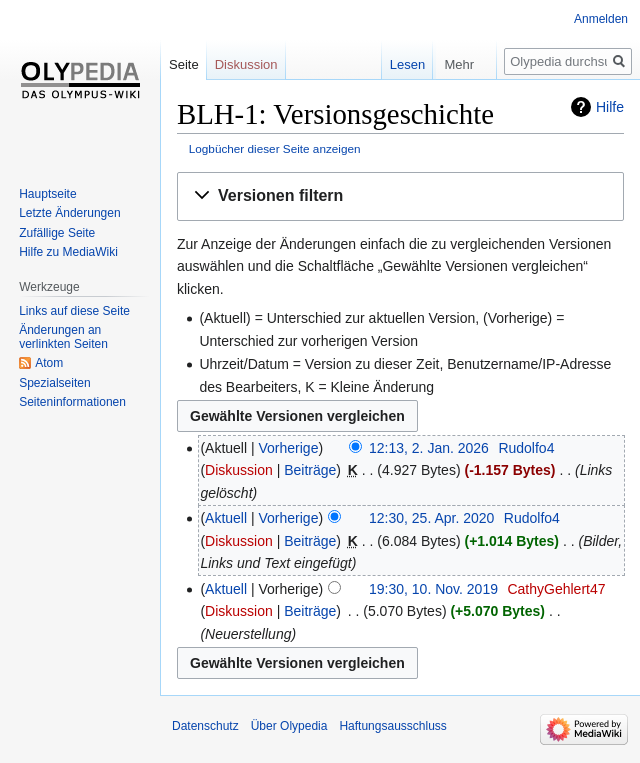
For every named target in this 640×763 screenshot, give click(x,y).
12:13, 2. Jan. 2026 (429, 448)
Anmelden (601, 19)
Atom (49, 363)
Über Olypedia (289, 726)
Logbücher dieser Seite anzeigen (275, 148)
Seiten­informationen (72, 402)
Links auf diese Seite (74, 311)
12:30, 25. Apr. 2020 (431, 518)
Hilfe (610, 107)
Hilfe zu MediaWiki (68, 252)
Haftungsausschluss (392, 726)
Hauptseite (47, 194)
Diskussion (239, 470)
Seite (184, 64)
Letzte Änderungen (69, 213)
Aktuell (226, 518)
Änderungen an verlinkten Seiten (63, 337)
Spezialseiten (54, 383)
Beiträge (310, 470)
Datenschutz (205, 726)
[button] (400, 196)
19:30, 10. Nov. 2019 (433, 589)
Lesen (378, 64)
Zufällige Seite (57, 233)
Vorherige (289, 448)
